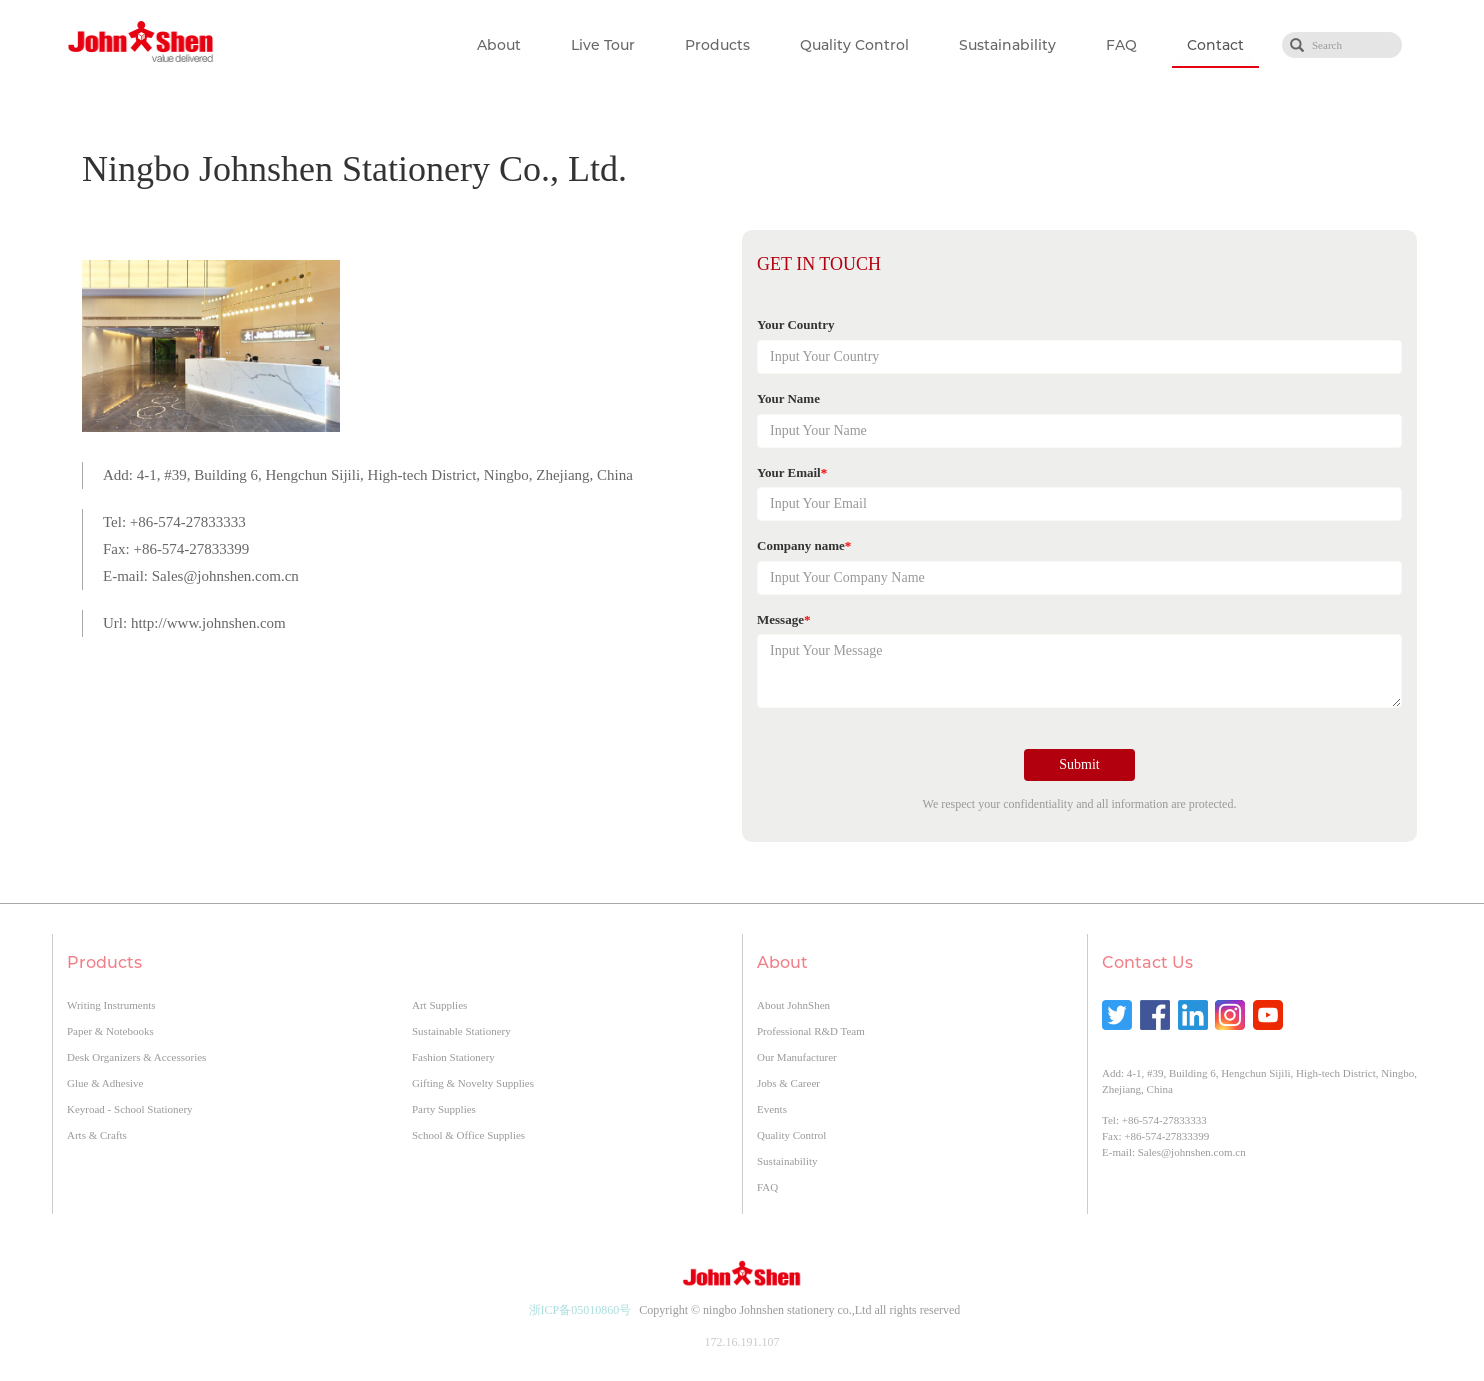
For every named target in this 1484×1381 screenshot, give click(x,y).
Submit (1079, 764)
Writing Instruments (111, 1005)
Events (772, 1109)
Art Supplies (439, 1005)
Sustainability (1007, 45)
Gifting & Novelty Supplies (473, 1083)
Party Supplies (444, 1109)
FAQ (1121, 45)
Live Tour (603, 45)
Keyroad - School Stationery (130, 1109)
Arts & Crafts (97, 1135)
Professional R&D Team (811, 1031)
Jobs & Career (788, 1083)
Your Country (795, 324)
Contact (1215, 45)
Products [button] (717, 45)
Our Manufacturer (797, 1057)
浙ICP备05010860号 (580, 1310)
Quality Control (854, 45)
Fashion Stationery (453, 1057)
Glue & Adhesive (105, 1083)
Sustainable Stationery (461, 1031)
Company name (804, 545)
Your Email (792, 472)
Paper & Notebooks (110, 1031)
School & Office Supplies (468, 1135)
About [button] (499, 45)
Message (783, 619)
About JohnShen (793, 1005)
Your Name (788, 398)
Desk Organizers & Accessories (136, 1057)
